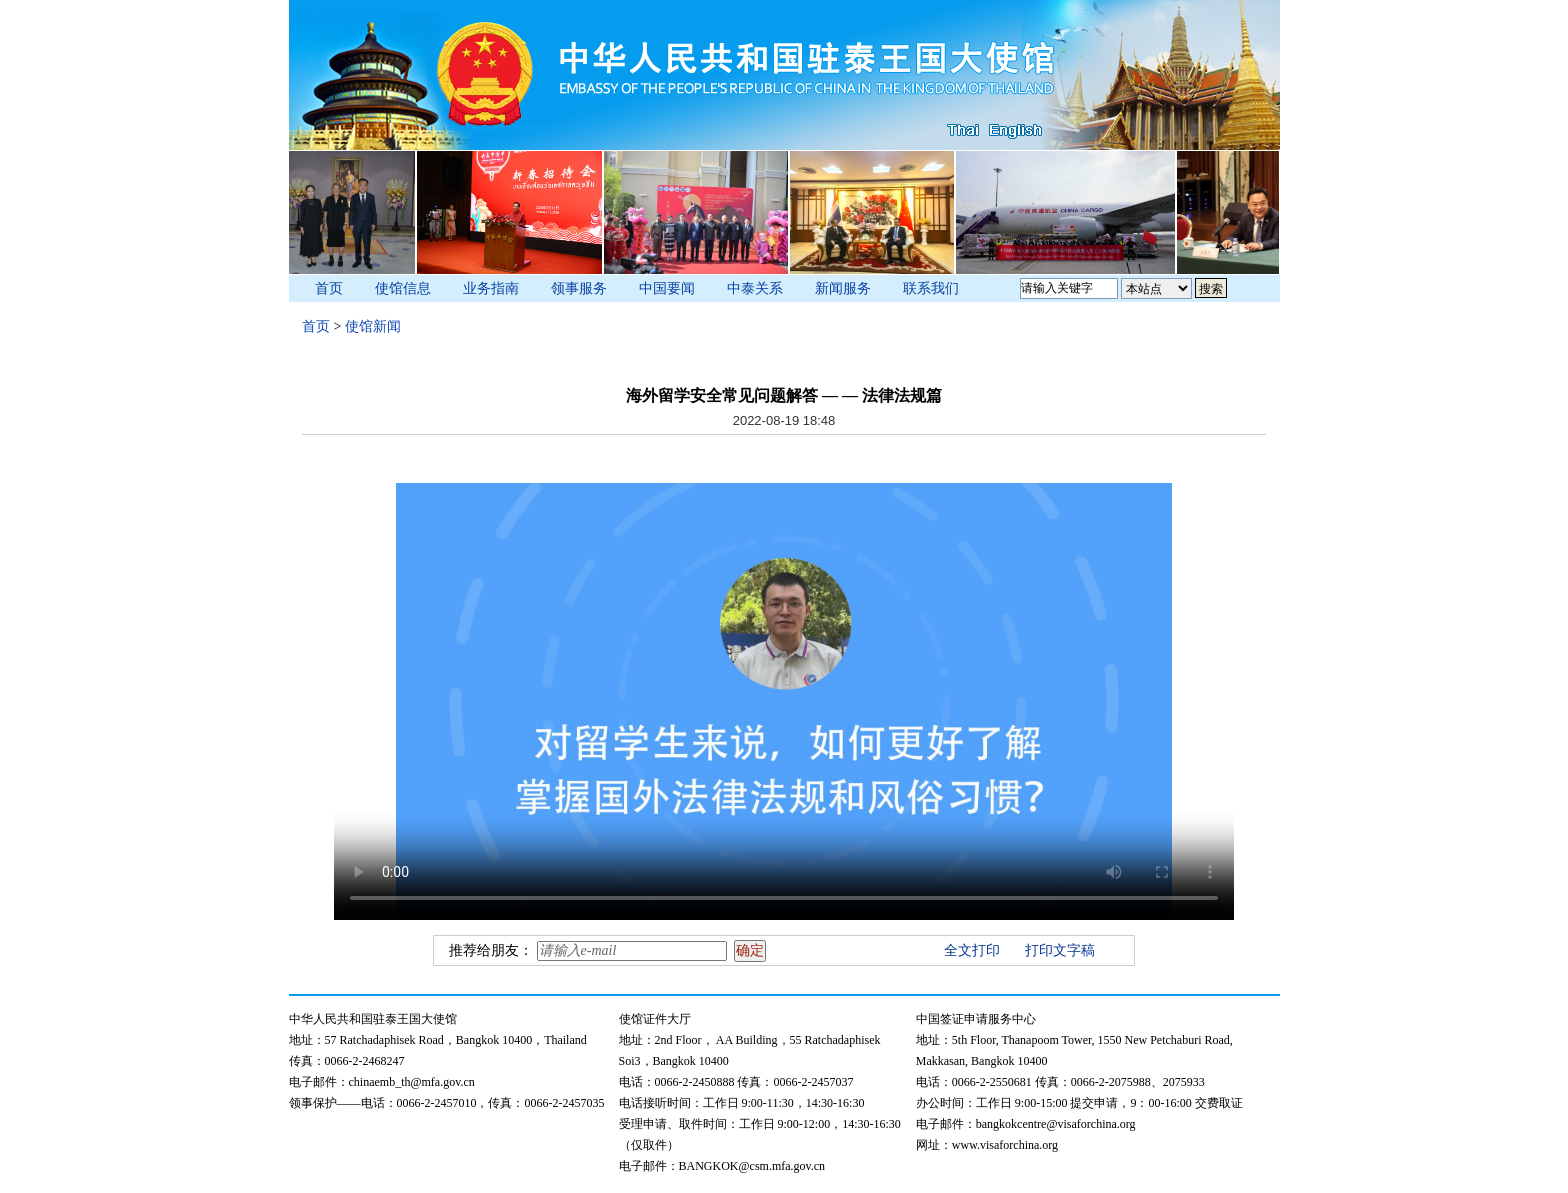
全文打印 (972, 950)
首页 (329, 288)
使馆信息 (403, 288)
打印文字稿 (1060, 950)
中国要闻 (667, 288)
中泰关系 (755, 288)
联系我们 (931, 288)
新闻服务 (843, 288)
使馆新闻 (373, 326)
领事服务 (579, 288)
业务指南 (491, 288)
